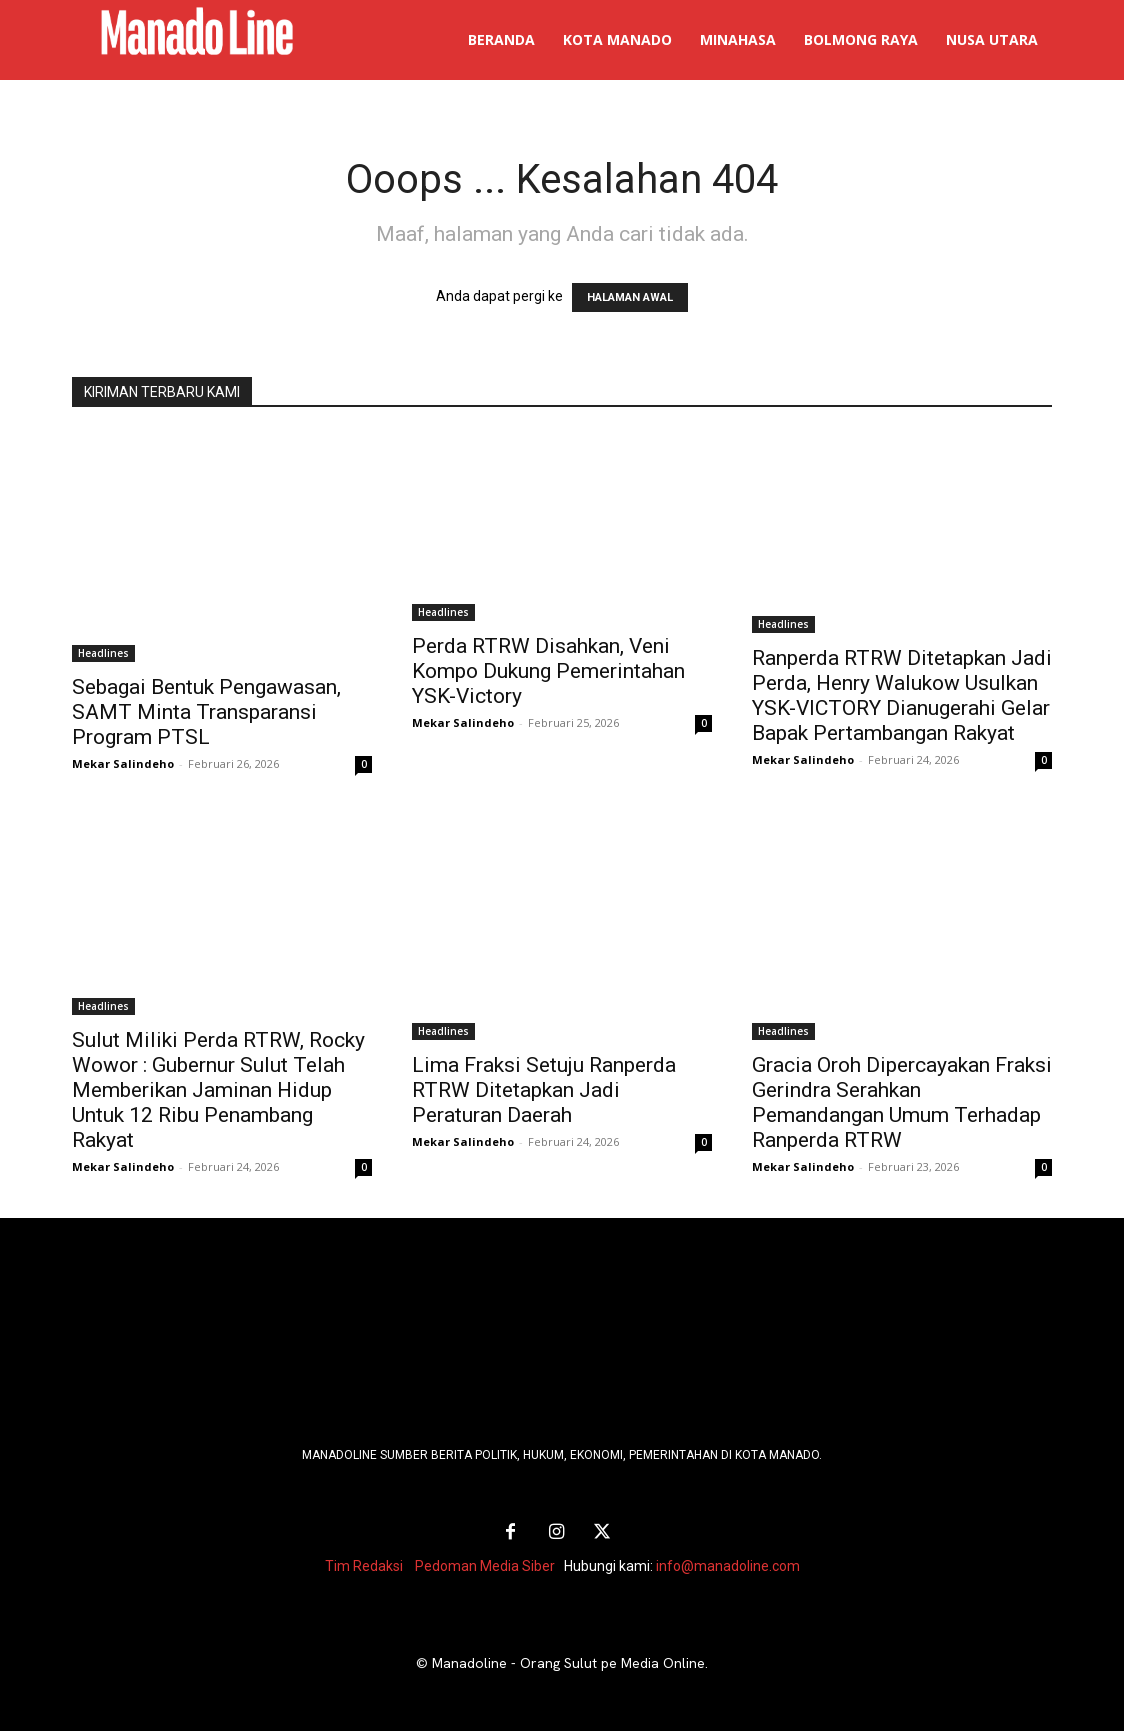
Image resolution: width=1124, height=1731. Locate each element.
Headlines (103, 653)
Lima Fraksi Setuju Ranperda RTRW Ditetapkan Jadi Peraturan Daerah (544, 1090)
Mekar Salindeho (123, 763)
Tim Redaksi (364, 1566)
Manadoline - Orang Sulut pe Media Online (568, 1663)
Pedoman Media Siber (485, 1566)
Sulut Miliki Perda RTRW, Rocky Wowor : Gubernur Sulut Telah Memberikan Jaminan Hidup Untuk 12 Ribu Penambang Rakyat (218, 1090)
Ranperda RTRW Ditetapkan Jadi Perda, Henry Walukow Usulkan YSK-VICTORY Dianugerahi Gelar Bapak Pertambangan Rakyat (902, 695)
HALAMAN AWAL (630, 297)
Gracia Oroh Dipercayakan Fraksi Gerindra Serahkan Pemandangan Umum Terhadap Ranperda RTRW (902, 1102)
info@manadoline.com (728, 1566)
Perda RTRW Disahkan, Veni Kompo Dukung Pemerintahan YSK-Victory (548, 671)
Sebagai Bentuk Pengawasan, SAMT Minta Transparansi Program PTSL (206, 712)
